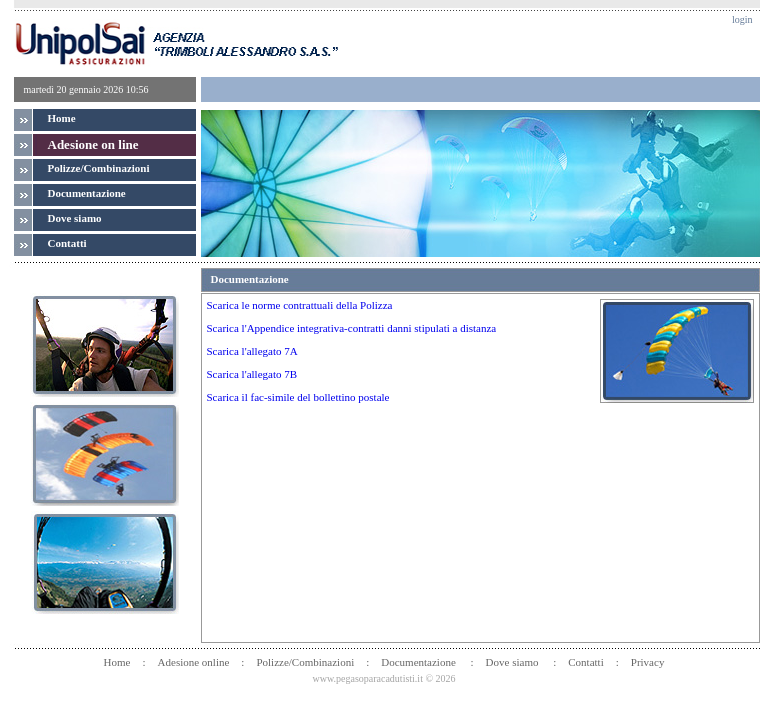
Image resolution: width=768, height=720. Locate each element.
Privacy (648, 662)
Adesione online (194, 662)
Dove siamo (514, 662)
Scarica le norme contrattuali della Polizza (300, 305)
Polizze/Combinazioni (99, 168)
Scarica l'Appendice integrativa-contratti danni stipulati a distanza (352, 328)
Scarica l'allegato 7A (252, 351)
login (742, 19)
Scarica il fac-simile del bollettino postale (298, 397)
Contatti (585, 662)
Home (62, 118)
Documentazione (419, 662)
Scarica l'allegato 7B (252, 374)
